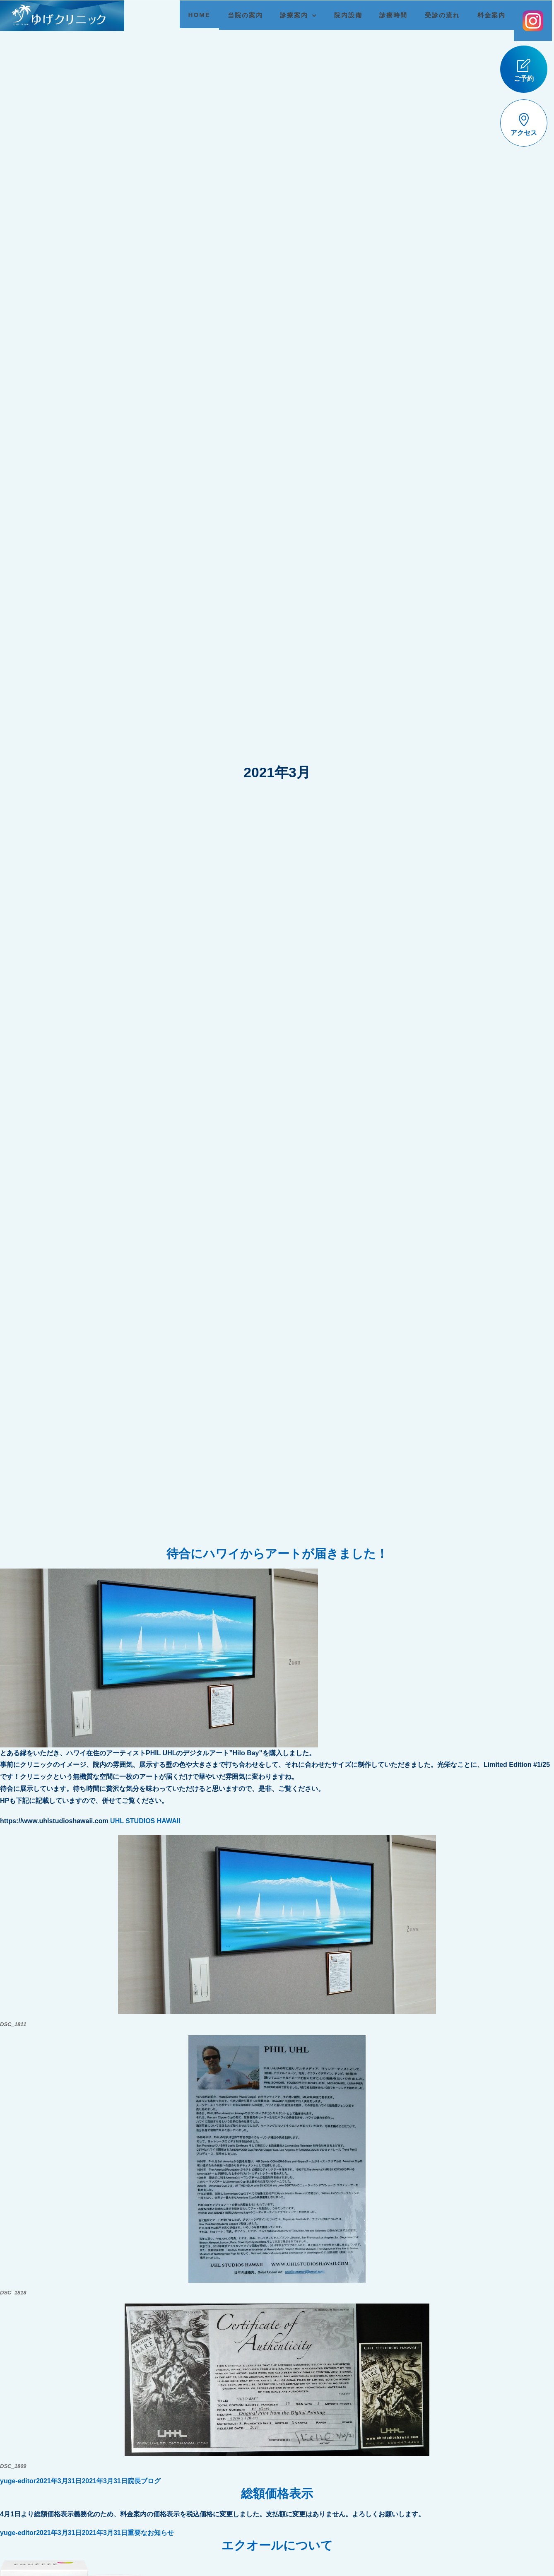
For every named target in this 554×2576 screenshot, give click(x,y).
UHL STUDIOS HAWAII (145, 1820)
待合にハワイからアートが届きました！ (277, 1553)
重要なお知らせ (151, 2532)
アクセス (523, 124)
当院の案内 (239, 15)
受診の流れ (436, 15)
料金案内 (485, 15)
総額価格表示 (277, 2493)
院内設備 (342, 15)
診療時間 (387, 15)
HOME (193, 14)
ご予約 (524, 70)
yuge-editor (18, 2480)
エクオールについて (277, 2545)
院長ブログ (144, 2480)
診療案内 (288, 15)
